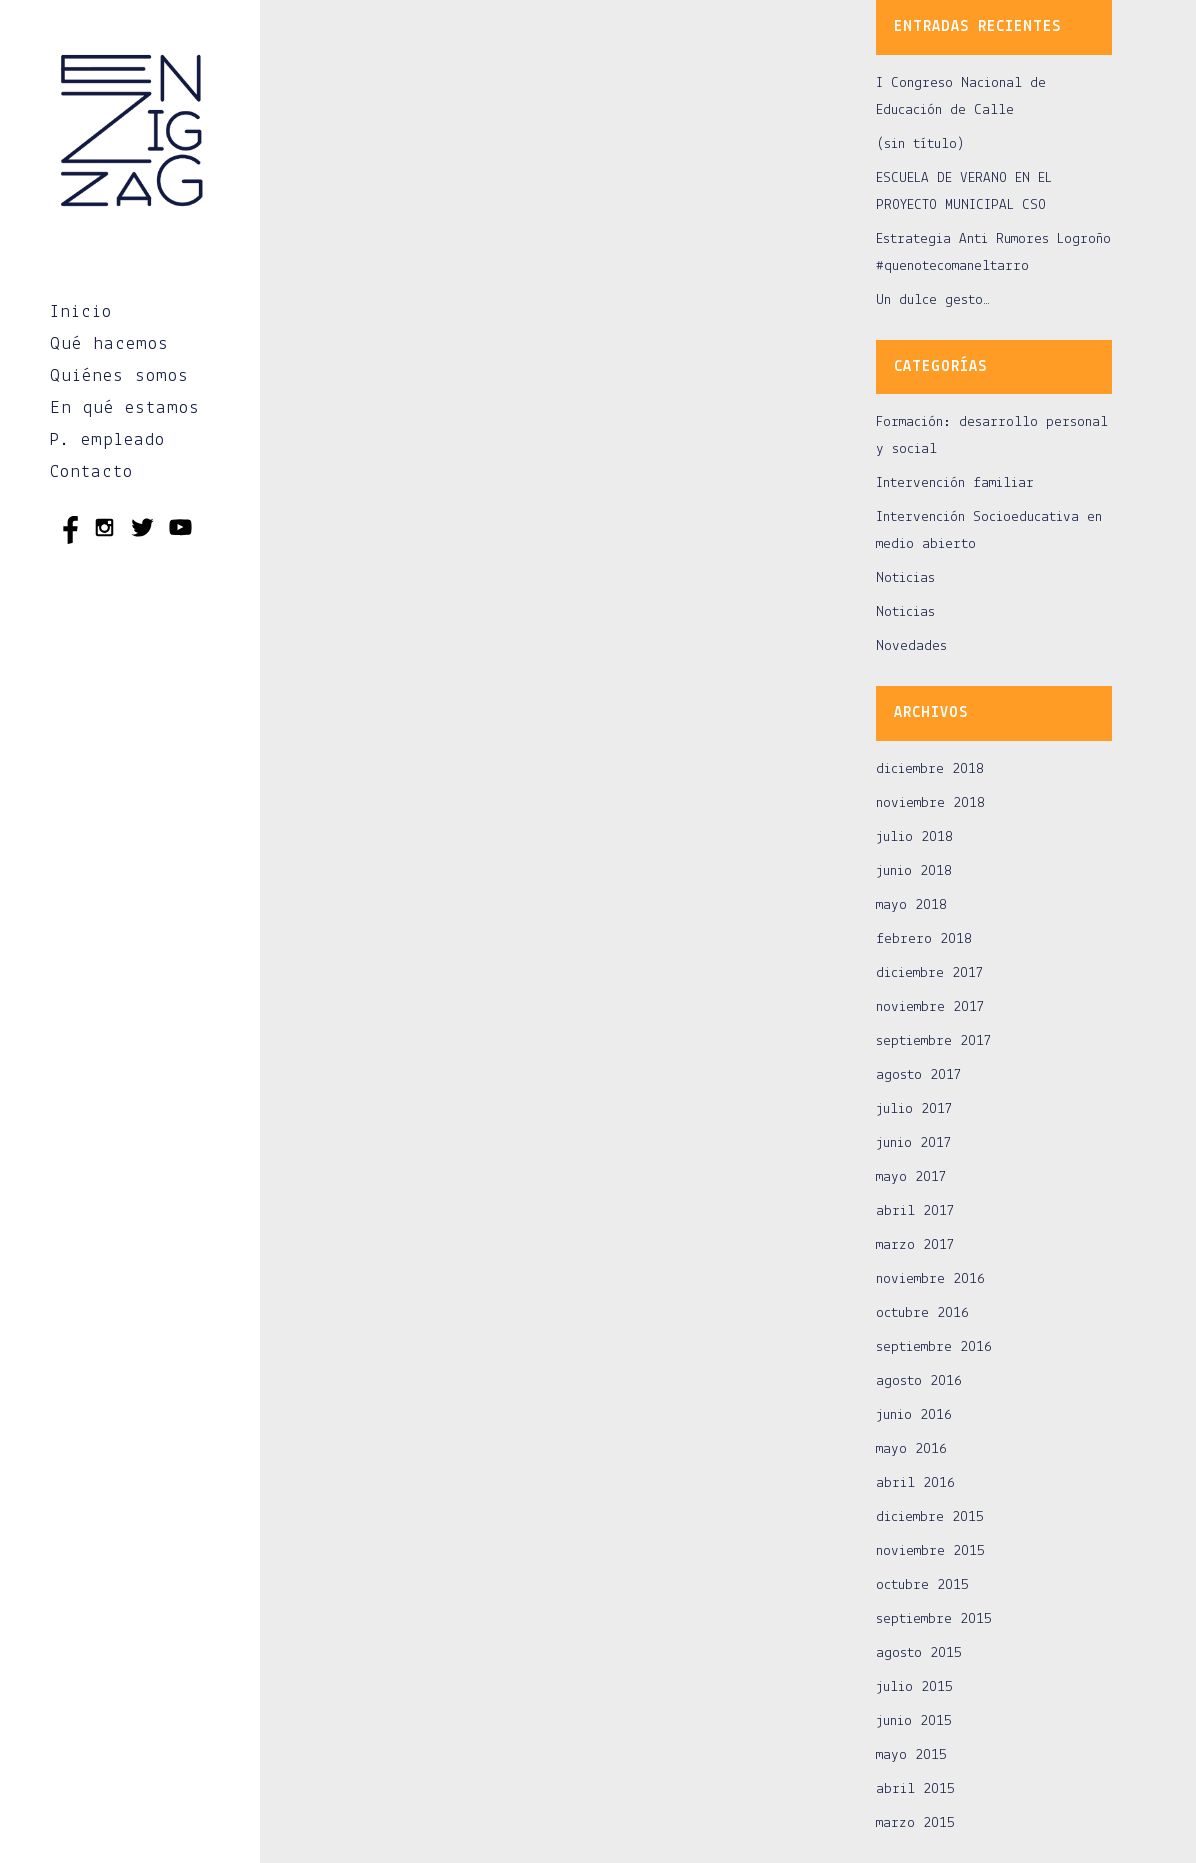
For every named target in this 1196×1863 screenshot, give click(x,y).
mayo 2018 (911, 905)
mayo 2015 (911, 1755)
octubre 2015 (922, 1585)
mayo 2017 (911, 1177)
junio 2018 (914, 871)
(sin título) (920, 144)
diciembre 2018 (930, 769)
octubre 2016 (922, 1313)
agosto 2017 (919, 1075)
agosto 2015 (919, 1653)
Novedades (911, 646)
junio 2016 (914, 1415)
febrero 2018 (924, 939)
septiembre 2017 (934, 1041)
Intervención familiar (955, 483)
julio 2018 (914, 837)
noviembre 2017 (930, 1007)
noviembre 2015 (930, 1551)
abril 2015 (915, 1789)
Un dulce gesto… (933, 300)
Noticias (905, 578)
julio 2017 (914, 1109)
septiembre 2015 (934, 1619)
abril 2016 (915, 1483)
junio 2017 (914, 1143)
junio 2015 (914, 1721)
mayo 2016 (911, 1449)
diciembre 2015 (930, 1517)
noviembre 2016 (930, 1279)
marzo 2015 (915, 1823)
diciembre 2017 (930, 973)
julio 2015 (914, 1687)
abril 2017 (915, 1211)
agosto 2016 (919, 1381)
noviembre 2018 (930, 803)
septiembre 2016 (934, 1347)
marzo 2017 (915, 1245)
